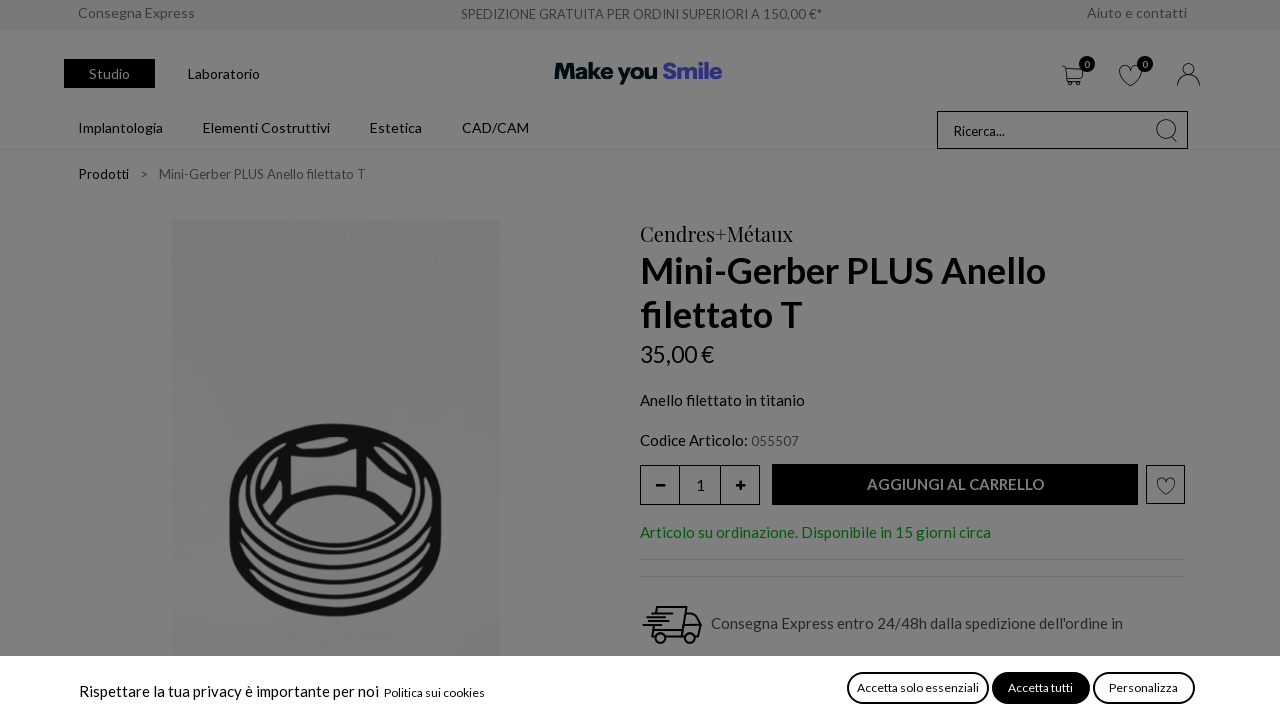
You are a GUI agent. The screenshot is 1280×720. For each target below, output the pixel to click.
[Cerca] (1167, 130)
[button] (955, 484)
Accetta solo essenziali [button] (918, 687)
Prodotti (104, 174)
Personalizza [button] (1143, 687)
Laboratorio (224, 73)
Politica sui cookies (434, 692)
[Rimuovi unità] (660, 485)
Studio (109, 73)
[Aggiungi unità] (740, 485)
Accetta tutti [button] (1040, 687)
